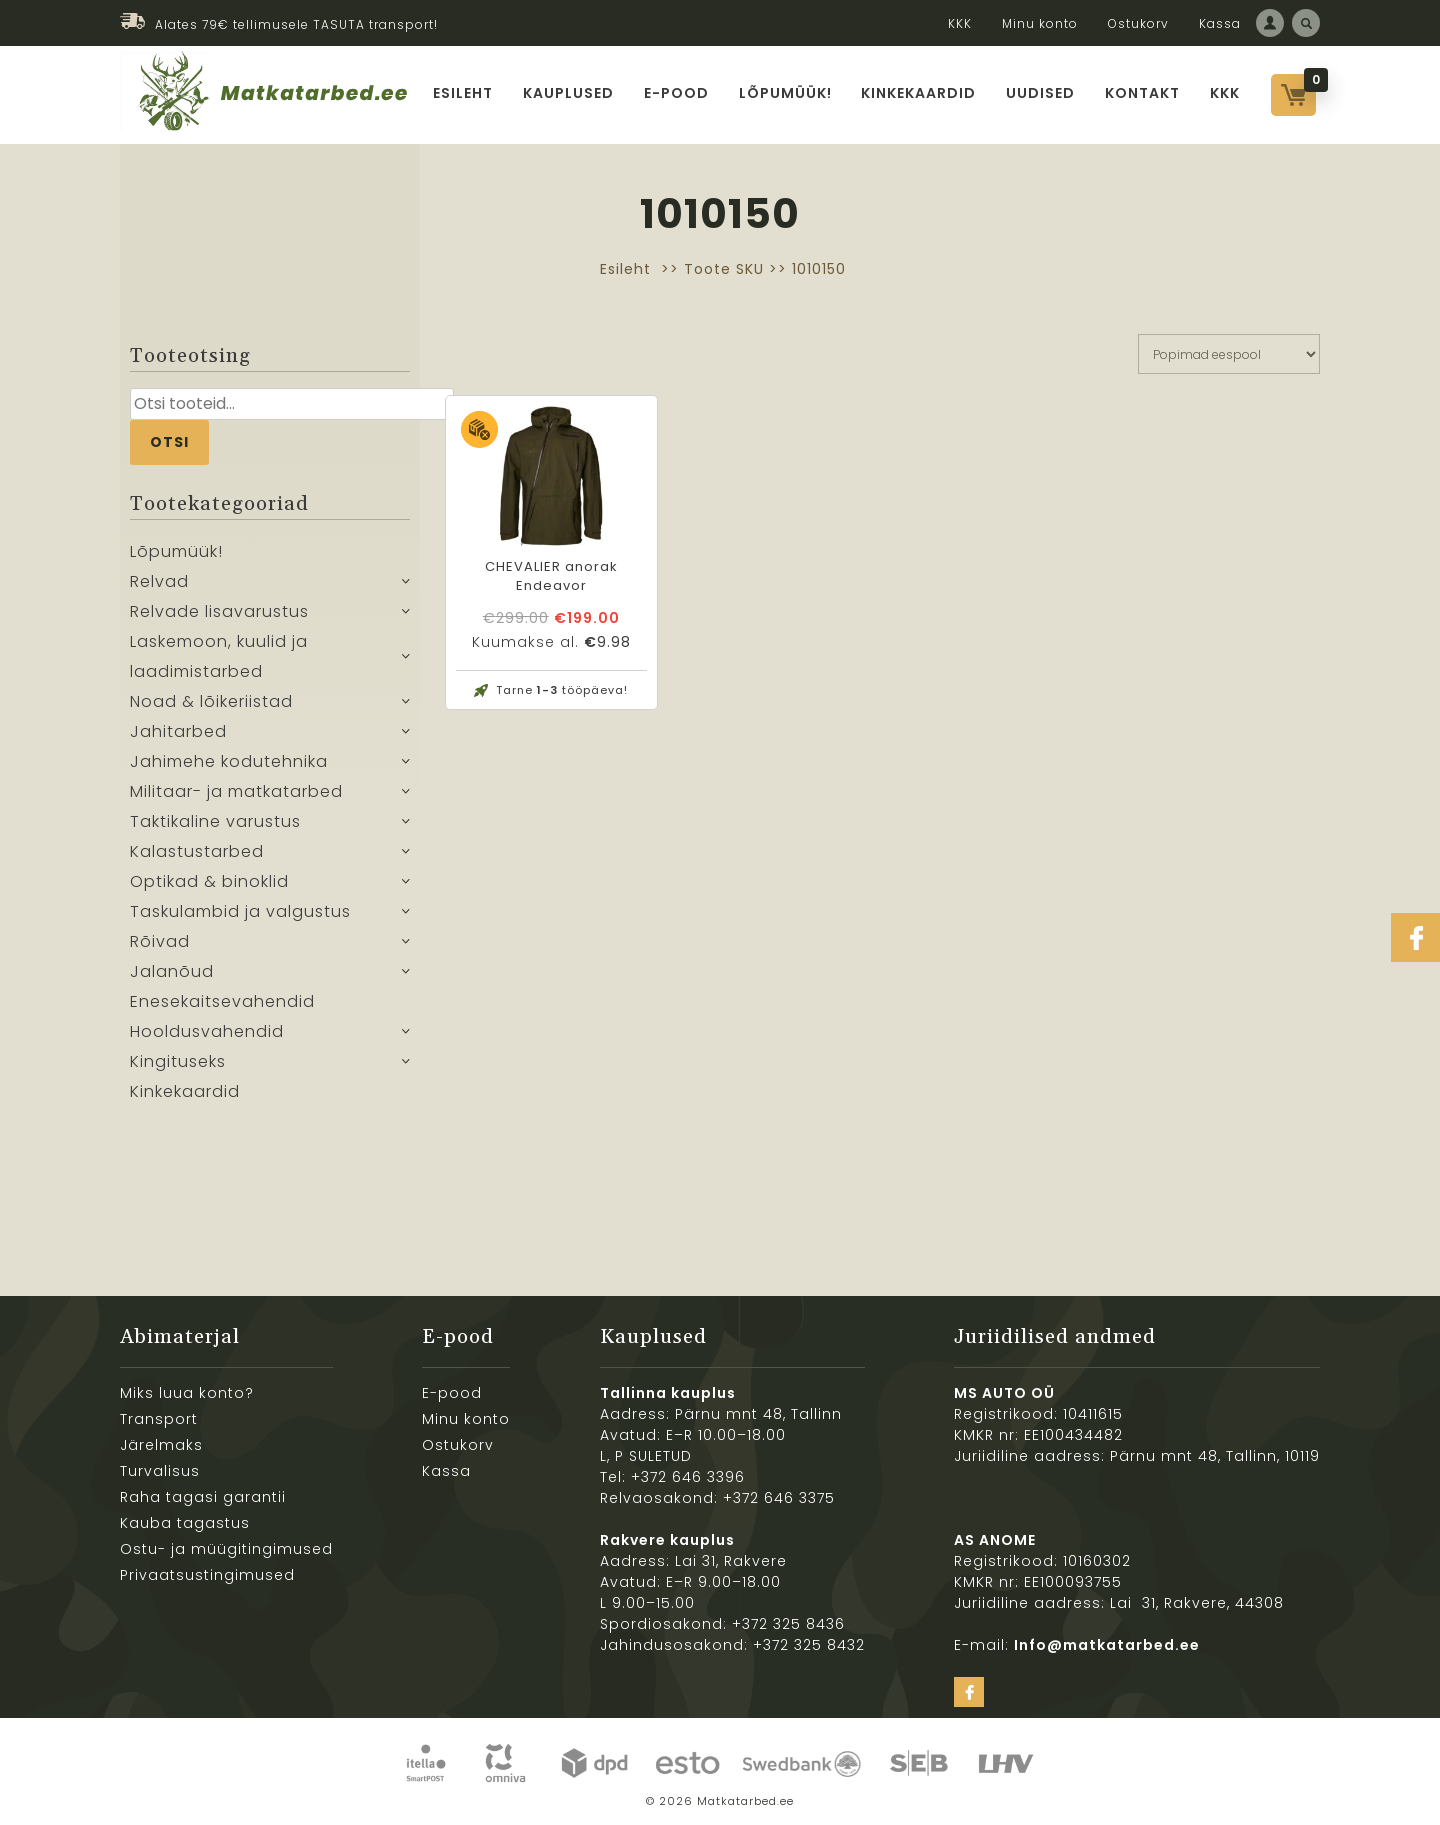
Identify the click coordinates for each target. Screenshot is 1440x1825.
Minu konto (1040, 23)
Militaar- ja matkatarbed (236, 791)
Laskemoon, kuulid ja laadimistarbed (219, 656)
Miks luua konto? (187, 1393)
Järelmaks (161, 1445)
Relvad (159, 581)
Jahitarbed (178, 731)
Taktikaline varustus (215, 821)
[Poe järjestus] (1229, 354)
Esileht (463, 93)
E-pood (676, 93)
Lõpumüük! (785, 93)
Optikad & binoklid (209, 881)
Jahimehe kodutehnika (229, 761)
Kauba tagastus (185, 1523)
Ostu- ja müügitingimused (226, 1549)
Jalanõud (172, 971)
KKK (960, 23)
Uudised (1041, 93)
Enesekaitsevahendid (222, 1001)
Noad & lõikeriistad (211, 701)
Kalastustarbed (197, 851)
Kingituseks (178, 1061)
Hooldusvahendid (207, 1031)
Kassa (1220, 23)
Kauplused (568, 93)
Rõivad (160, 941)
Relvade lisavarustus (219, 611)
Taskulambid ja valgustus (240, 911)
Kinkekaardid (919, 93)
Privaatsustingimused (207, 1575)
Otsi (169, 442)
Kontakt (1143, 93)
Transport (159, 1419)
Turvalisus (160, 1471)
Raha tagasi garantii (203, 1497)
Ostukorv (1138, 23)
